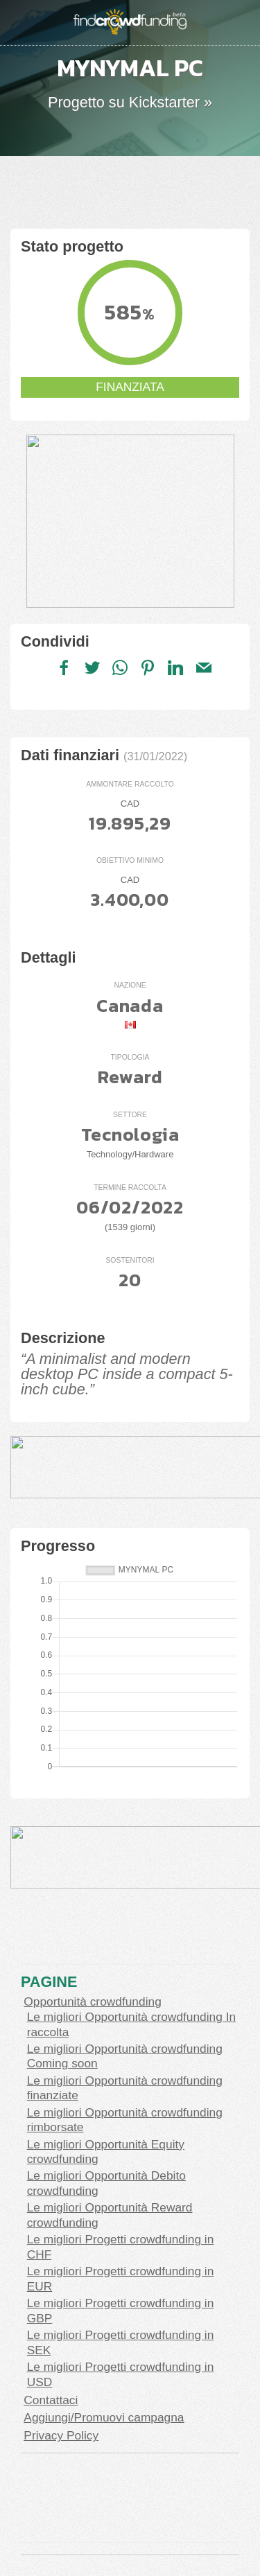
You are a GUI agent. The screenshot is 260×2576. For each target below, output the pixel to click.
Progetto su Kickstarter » (130, 102)
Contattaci (51, 2400)
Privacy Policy (61, 2435)
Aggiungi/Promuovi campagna (104, 2417)
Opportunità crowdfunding (92, 2001)
